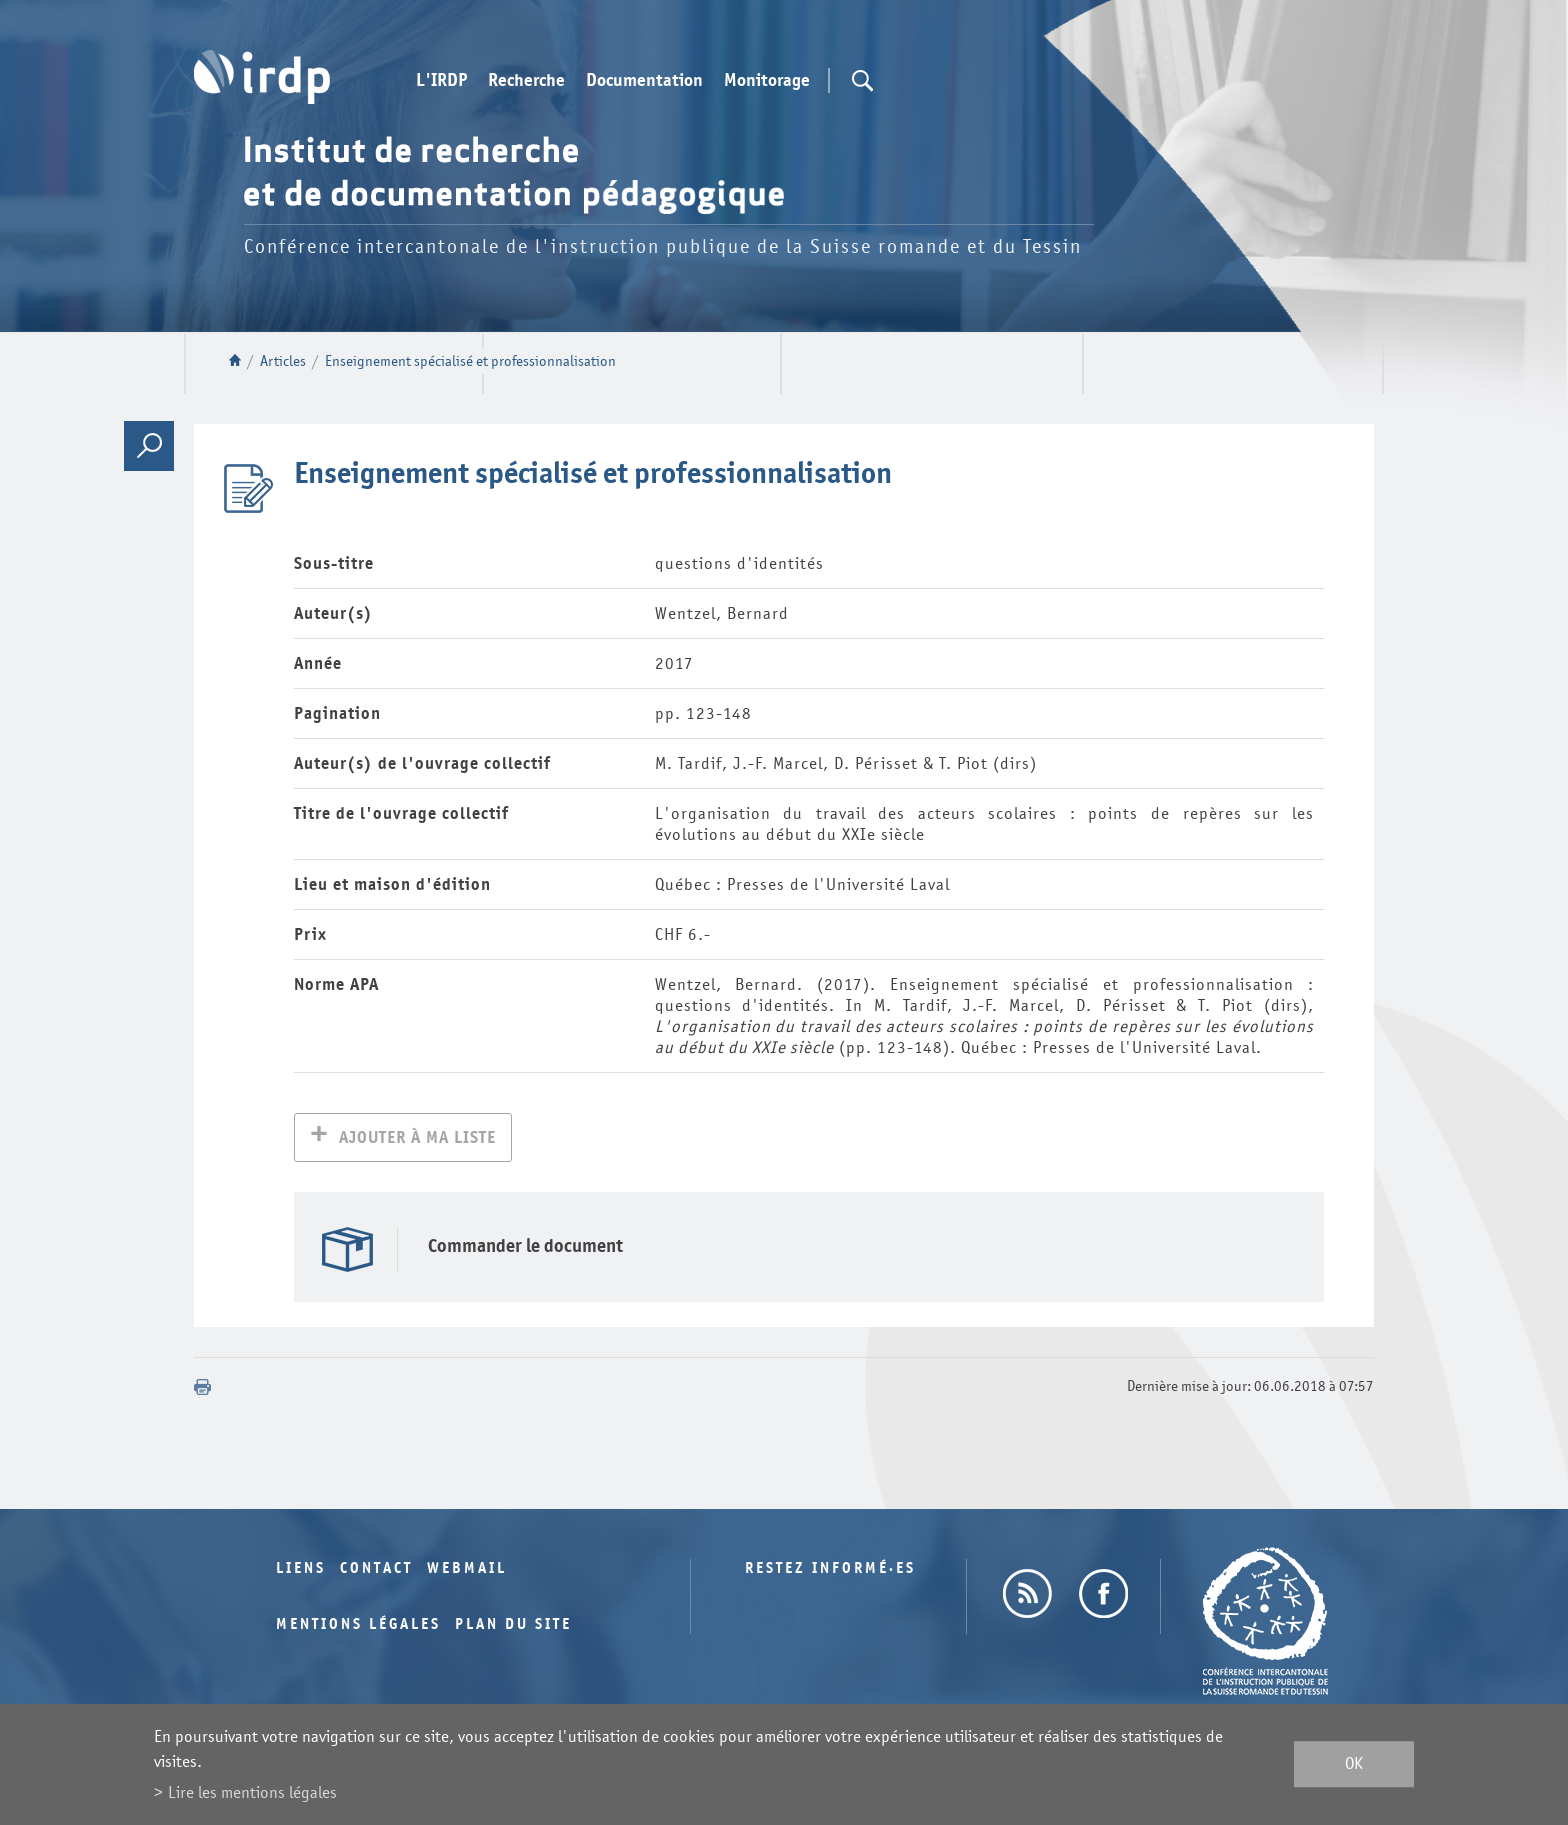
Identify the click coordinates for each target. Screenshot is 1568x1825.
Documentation (644, 81)
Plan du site (513, 1626)
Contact (376, 1570)
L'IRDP (441, 81)
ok (1354, 1764)
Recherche (526, 81)
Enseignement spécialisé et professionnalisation (470, 361)
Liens (301, 1570)
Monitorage (767, 81)
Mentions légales (358, 1626)
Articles (283, 361)
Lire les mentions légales (252, 1792)
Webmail (467, 1570)
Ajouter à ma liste (417, 1139)
